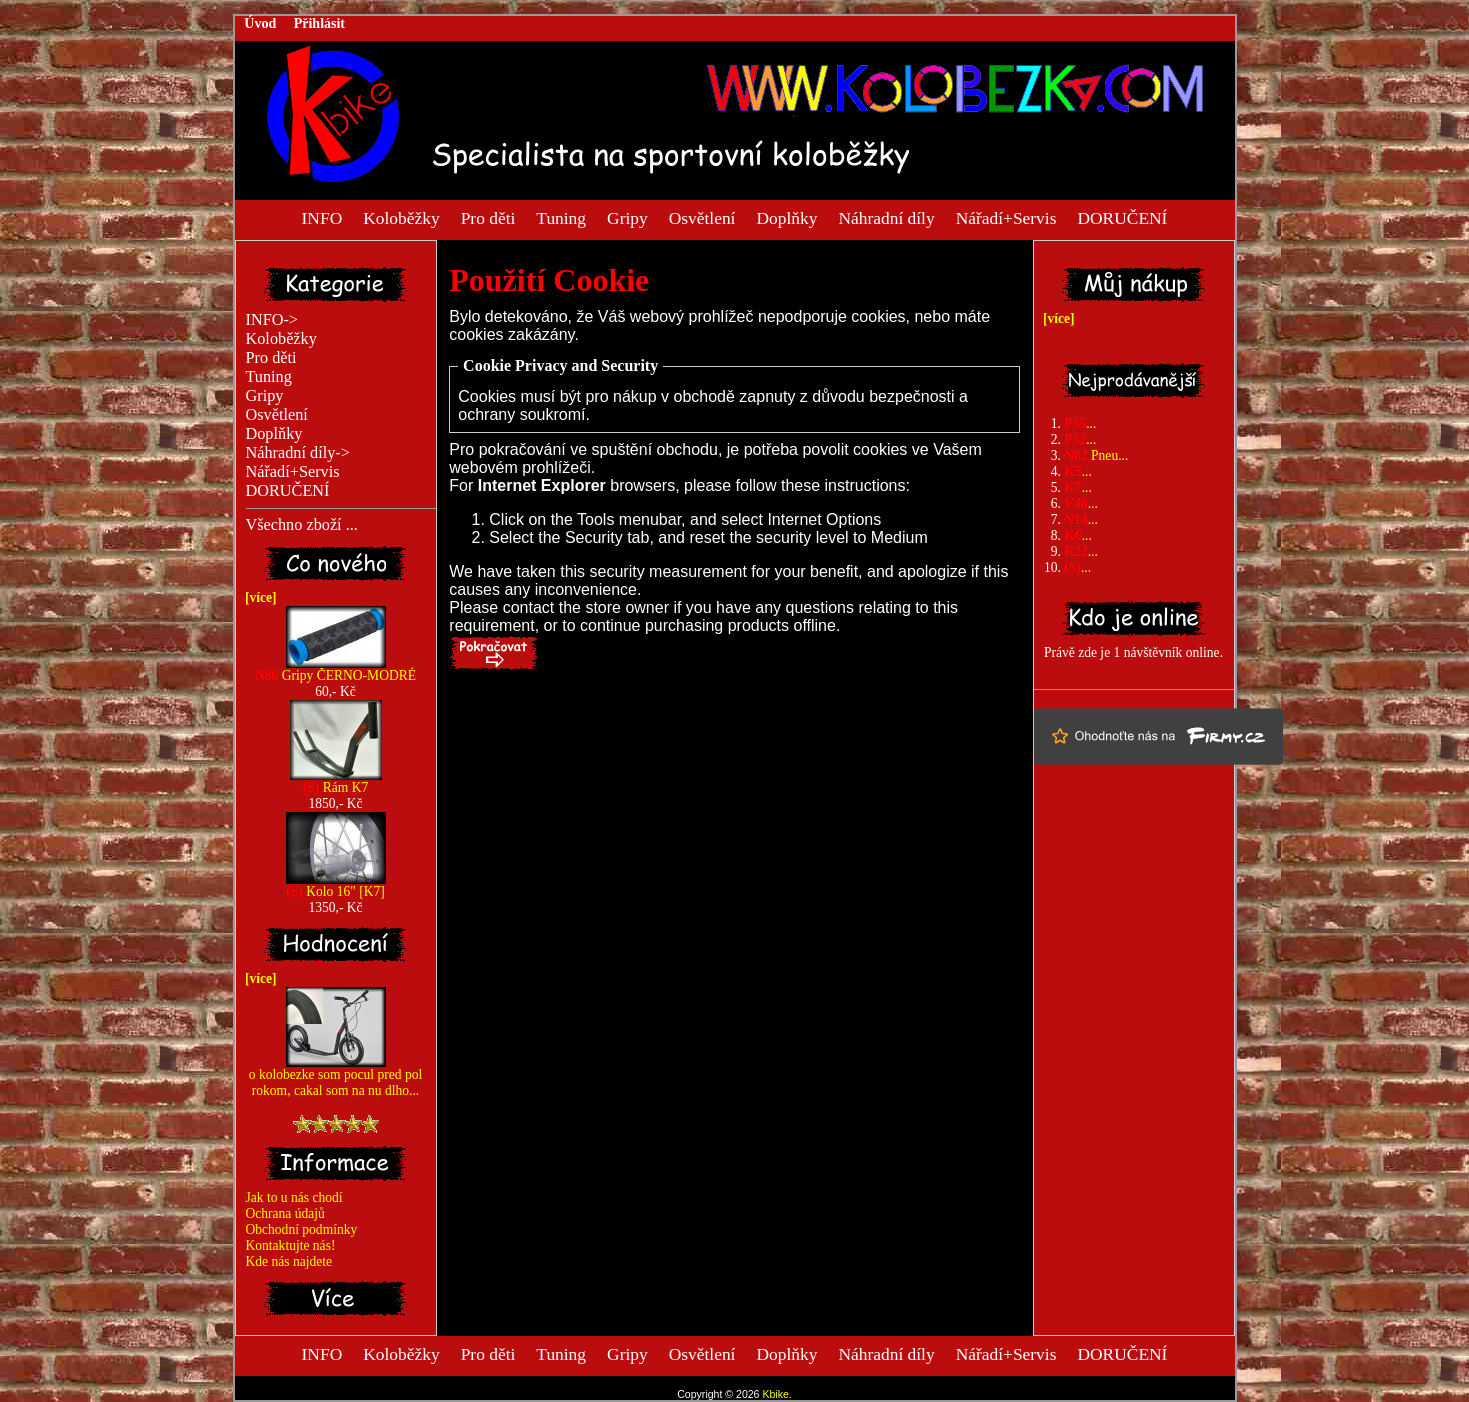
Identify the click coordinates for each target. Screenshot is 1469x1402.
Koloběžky (401, 217)
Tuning (561, 217)
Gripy (627, 217)
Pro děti (488, 217)
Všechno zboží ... (302, 525)
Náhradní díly (886, 217)
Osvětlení (702, 217)
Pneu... (1096, 455)
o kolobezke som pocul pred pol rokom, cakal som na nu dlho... (335, 1076)
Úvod (260, 23)
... (1080, 423)
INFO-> (272, 320)
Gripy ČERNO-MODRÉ (335, 669)
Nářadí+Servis (1006, 217)
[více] (257, 597)
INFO (322, 217)
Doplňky (787, 217)
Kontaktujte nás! (291, 1245)
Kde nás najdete (289, 1261)
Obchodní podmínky (302, 1229)
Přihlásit (319, 23)
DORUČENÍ (1122, 217)
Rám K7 (336, 781)
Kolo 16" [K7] (336, 885)
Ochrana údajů (285, 1213)
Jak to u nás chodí (294, 1197)
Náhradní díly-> (298, 453)
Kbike (775, 1394)
